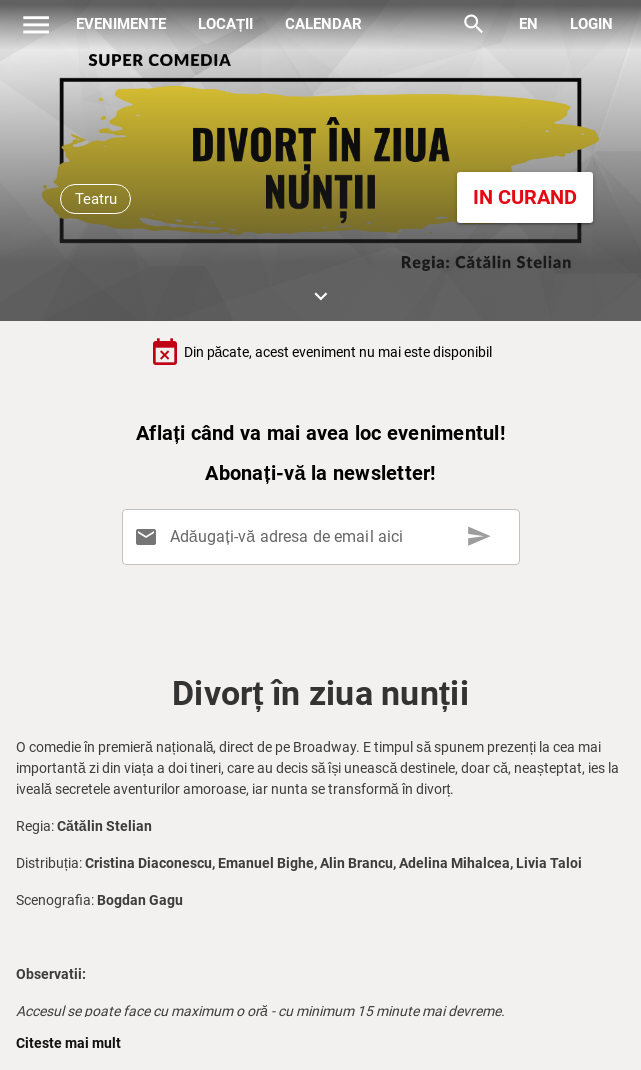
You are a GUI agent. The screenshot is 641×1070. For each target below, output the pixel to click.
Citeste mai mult (68, 1043)
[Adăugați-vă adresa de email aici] (324, 537)
